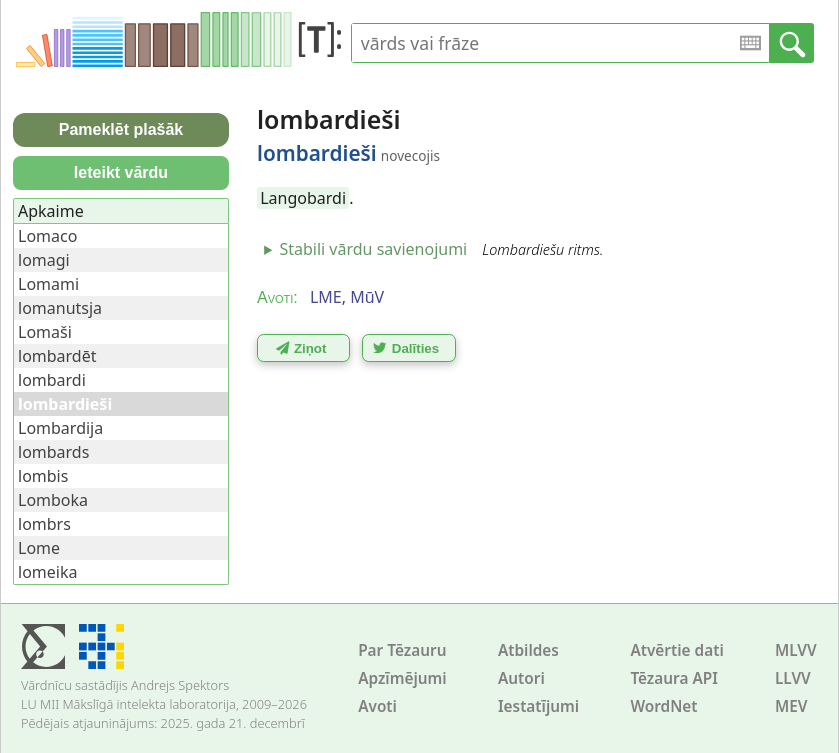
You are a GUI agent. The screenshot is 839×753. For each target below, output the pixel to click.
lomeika (47, 572)
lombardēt (57, 356)
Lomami (48, 284)
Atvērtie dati (676, 650)
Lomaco (47, 236)
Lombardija (60, 428)
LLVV (793, 678)
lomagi (44, 260)
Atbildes (528, 650)
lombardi (52, 380)
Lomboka (53, 500)
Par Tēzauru (402, 650)
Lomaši (45, 332)
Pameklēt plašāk (121, 129)
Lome (39, 548)
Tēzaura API (674, 678)
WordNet (663, 706)
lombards (53, 452)
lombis (43, 476)
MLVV (796, 650)
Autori (521, 678)
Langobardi (303, 198)
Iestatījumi (538, 706)
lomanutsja (60, 308)
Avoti (377, 706)
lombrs (44, 524)
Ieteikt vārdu (121, 172)
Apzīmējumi (402, 678)
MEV (791, 706)
